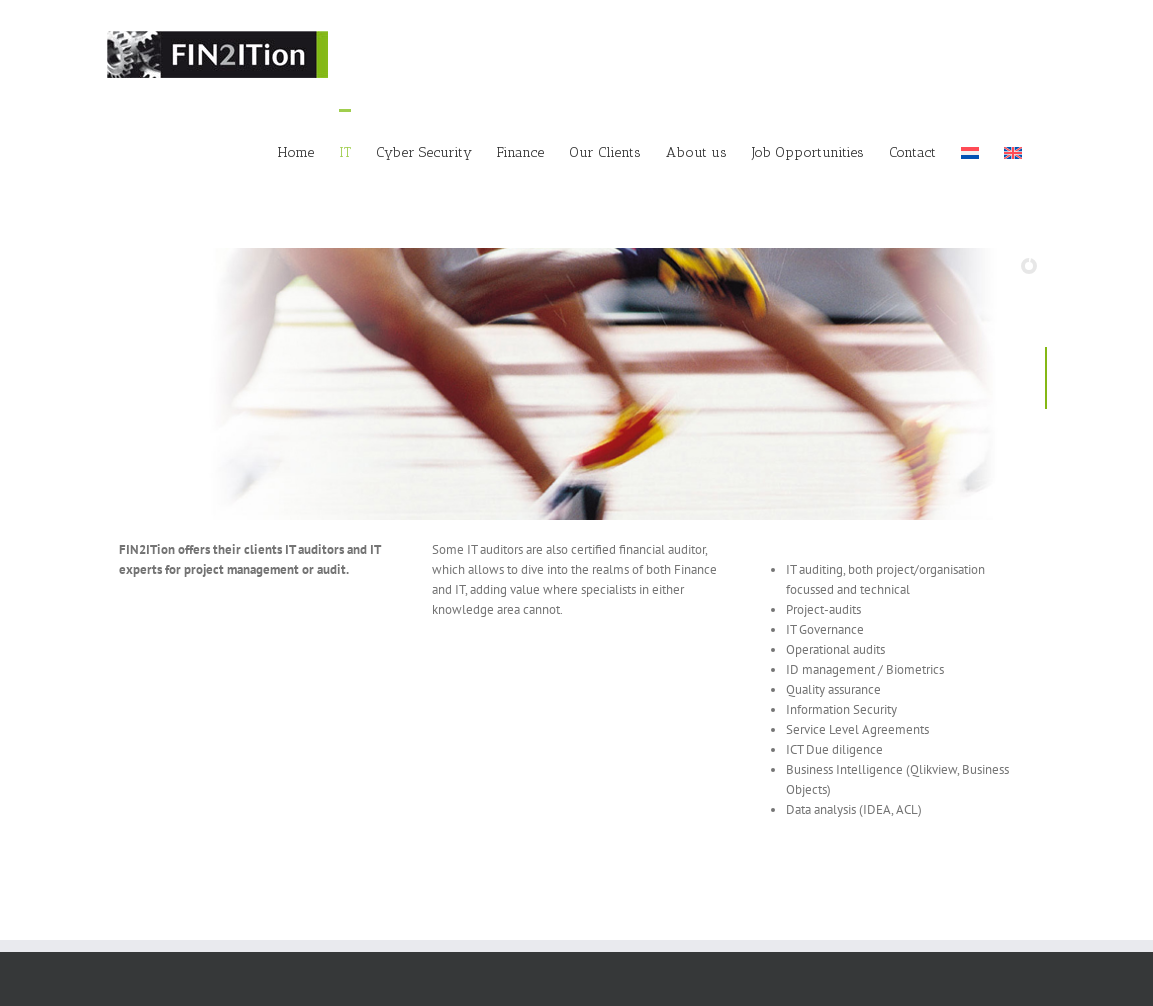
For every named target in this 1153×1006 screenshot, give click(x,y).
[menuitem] (970, 151)
